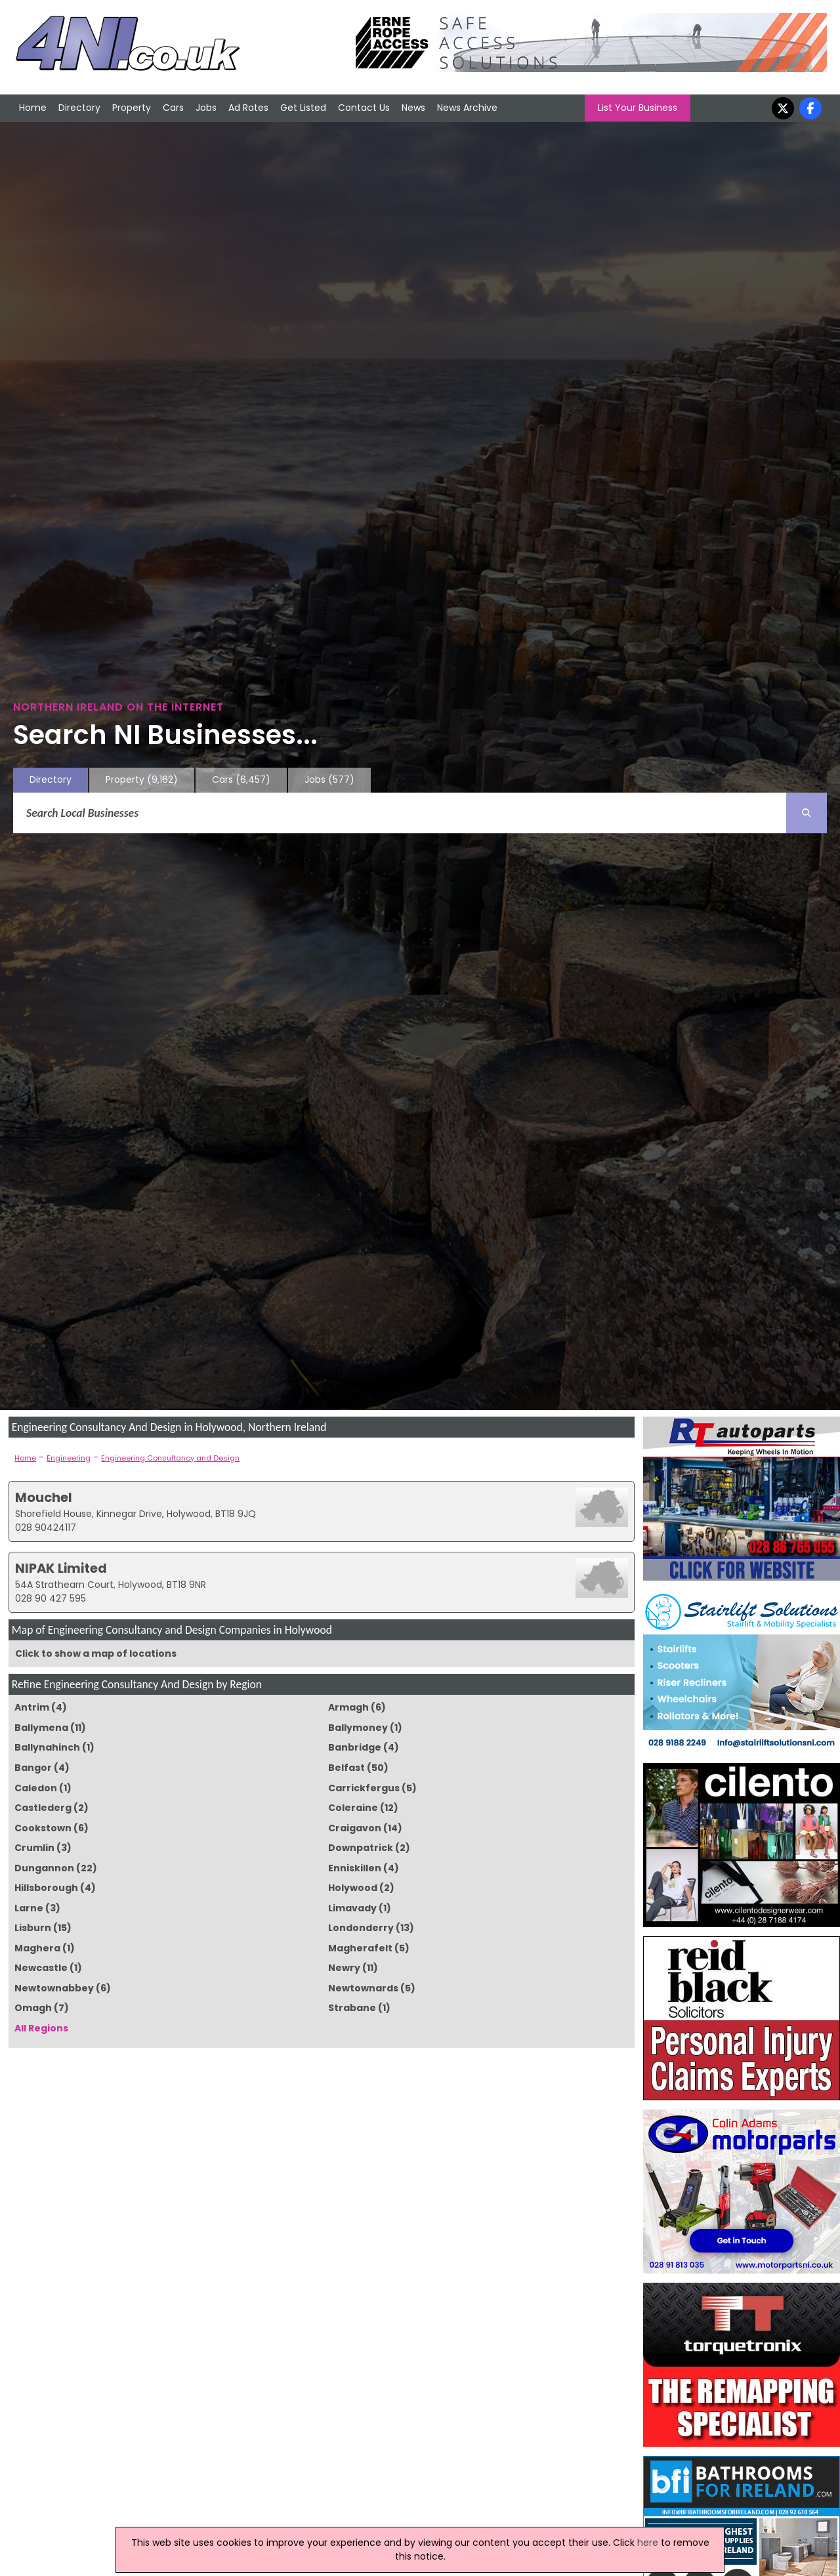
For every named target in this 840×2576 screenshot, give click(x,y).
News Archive (467, 107)
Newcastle (41, 1967)
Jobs (206, 107)
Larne (28, 1908)
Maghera (37, 1948)
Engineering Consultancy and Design (170, 1458)
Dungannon (44, 1868)
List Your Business (637, 107)
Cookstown (43, 1828)
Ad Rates (248, 107)
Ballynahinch (47, 1747)
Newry (344, 1967)
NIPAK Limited (61, 1568)
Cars (173, 107)
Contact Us (364, 107)
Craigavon (354, 1828)
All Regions (41, 2028)
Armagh (348, 1707)
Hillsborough (46, 1887)
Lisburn (32, 1927)
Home (33, 107)
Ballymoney (358, 1727)
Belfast (346, 1767)
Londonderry (361, 1927)
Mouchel (43, 1497)
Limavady (352, 1908)
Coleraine (353, 1807)
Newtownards (363, 1988)
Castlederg (43, 1807)
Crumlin (34, 1847)
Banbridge (354, 1747)
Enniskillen (354, 1868)
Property (131, 107)
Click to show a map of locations (96, 1653)
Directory (79, 107)
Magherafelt (360, 1948)
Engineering (69, 1458)
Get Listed (303, 107)
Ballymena (41, 1727)
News (413, 107)
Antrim (31, 1707)
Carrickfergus (364, 1788)
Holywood (352, 1887)
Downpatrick (360, 1847)
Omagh (33, 2007)
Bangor (33, 1767)
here (647, 2542)
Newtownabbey (54, 1988)
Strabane (352, 2007)
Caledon (35, 1788)
